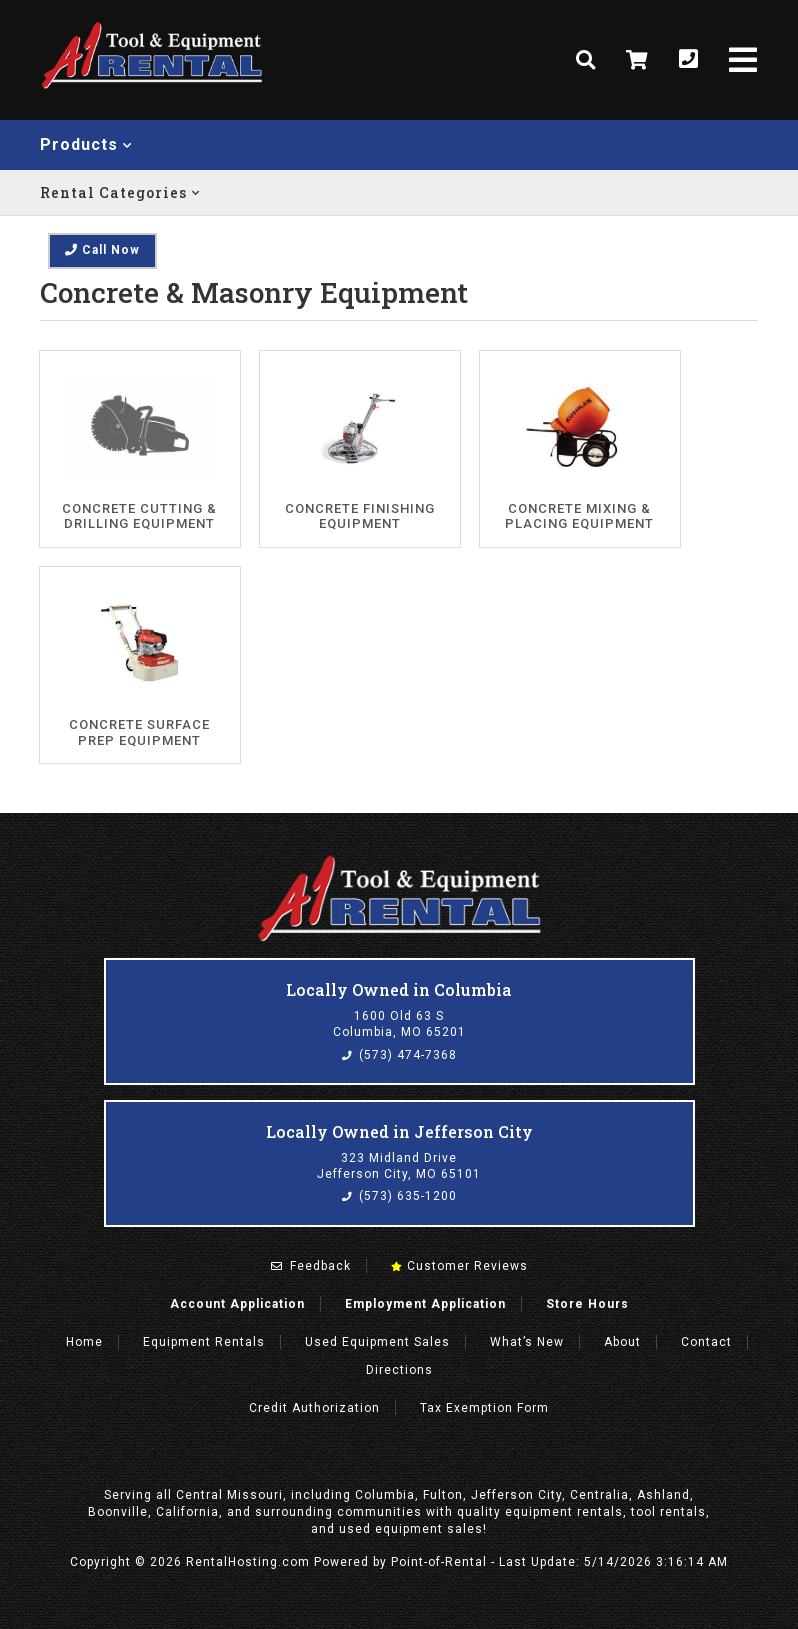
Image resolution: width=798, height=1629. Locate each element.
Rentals (204, 1342)
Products (86, 144)
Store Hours (587, 1304)
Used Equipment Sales (377, 1342)
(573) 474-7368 (399, 1055)
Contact (706, 1342)
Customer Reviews (459, 1266)
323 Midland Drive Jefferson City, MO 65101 (399, 1166)
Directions (399, 1370)
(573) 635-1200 (399, 1196)
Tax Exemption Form (484, 1408)
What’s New (527, 1342)
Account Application (237, 1304)
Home (84, 1342)
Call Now (102, 250)
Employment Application (425, 1304)
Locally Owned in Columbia (399, 989)
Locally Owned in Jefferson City (399, 1131)
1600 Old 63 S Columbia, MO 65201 (399, 1024)
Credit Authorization (314, 1408)
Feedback (311, 1266)
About (622, 1342)
